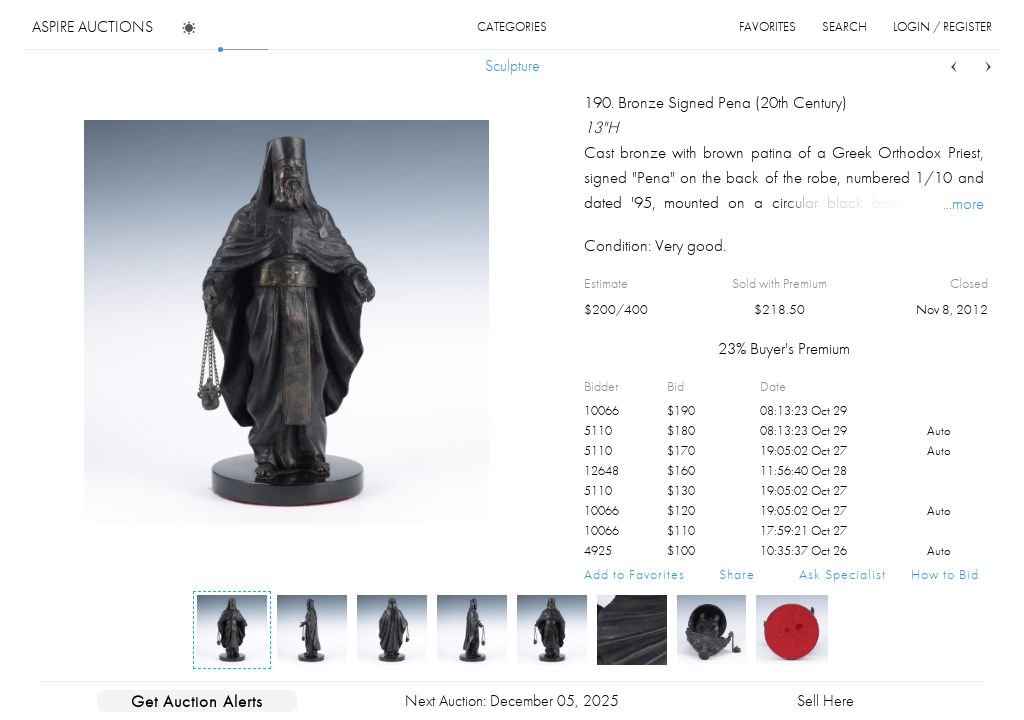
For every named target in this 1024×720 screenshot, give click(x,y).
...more (963, 203)
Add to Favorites (634, 574)
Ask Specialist (842, 574)
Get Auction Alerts (197, 701)
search (844, 26)
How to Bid (945, 574)
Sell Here (825, 700)
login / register (942, 26)
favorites (767, 26)
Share (737, 574)
